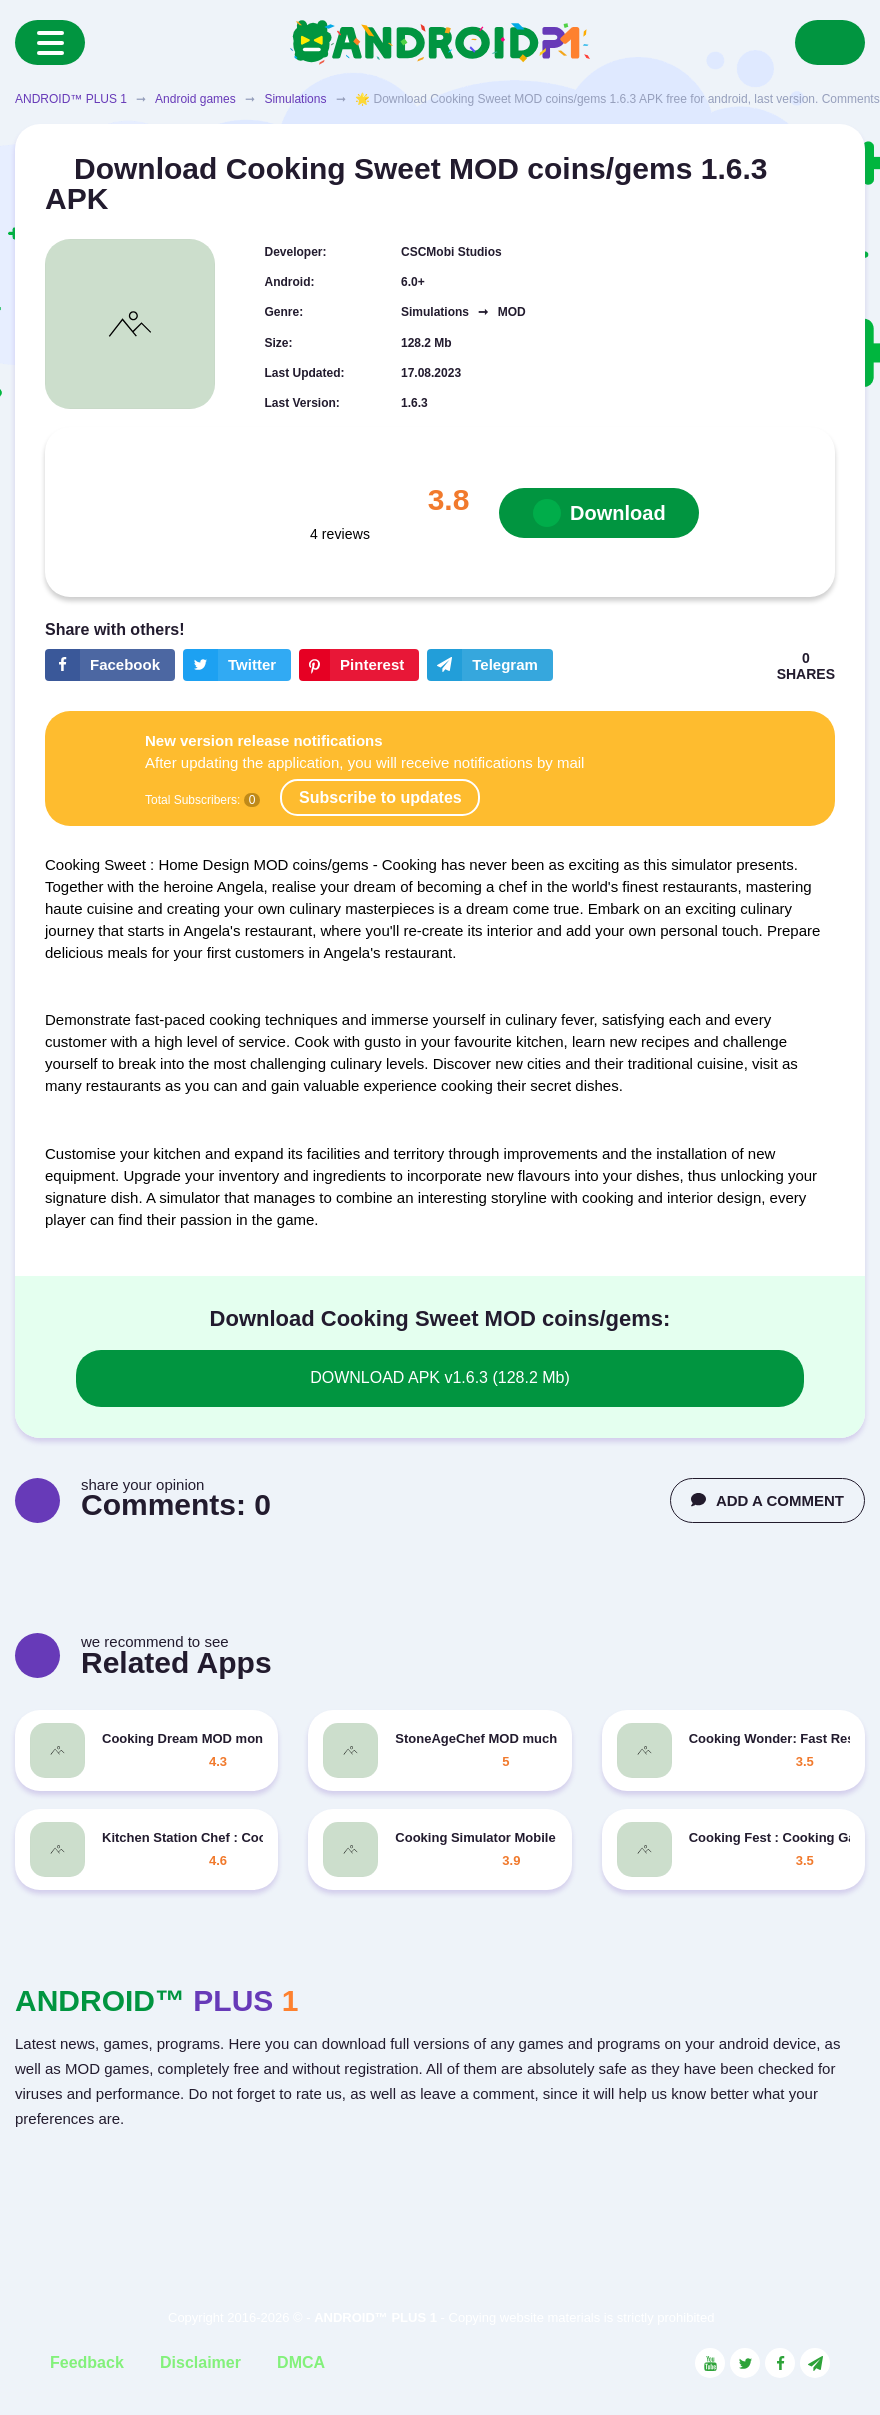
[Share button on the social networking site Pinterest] (359, 665)
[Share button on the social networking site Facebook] (110, 665)
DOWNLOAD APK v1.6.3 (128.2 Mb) (440, 1377)
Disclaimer (200, 2362)
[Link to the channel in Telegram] (815, 2363)
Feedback (87, 2362)
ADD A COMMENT (767, 1500)
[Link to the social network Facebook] (780, 2363)
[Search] (830, 42)
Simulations (295, 99)
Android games (195, 99)
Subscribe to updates (380, 797)
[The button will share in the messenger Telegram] (490, 665)
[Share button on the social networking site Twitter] (237, 665)
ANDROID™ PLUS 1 (71, 99)
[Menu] (50, 42)
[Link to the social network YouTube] (710, 2363)
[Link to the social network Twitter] (745, 2363)
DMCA (301, 2362)
